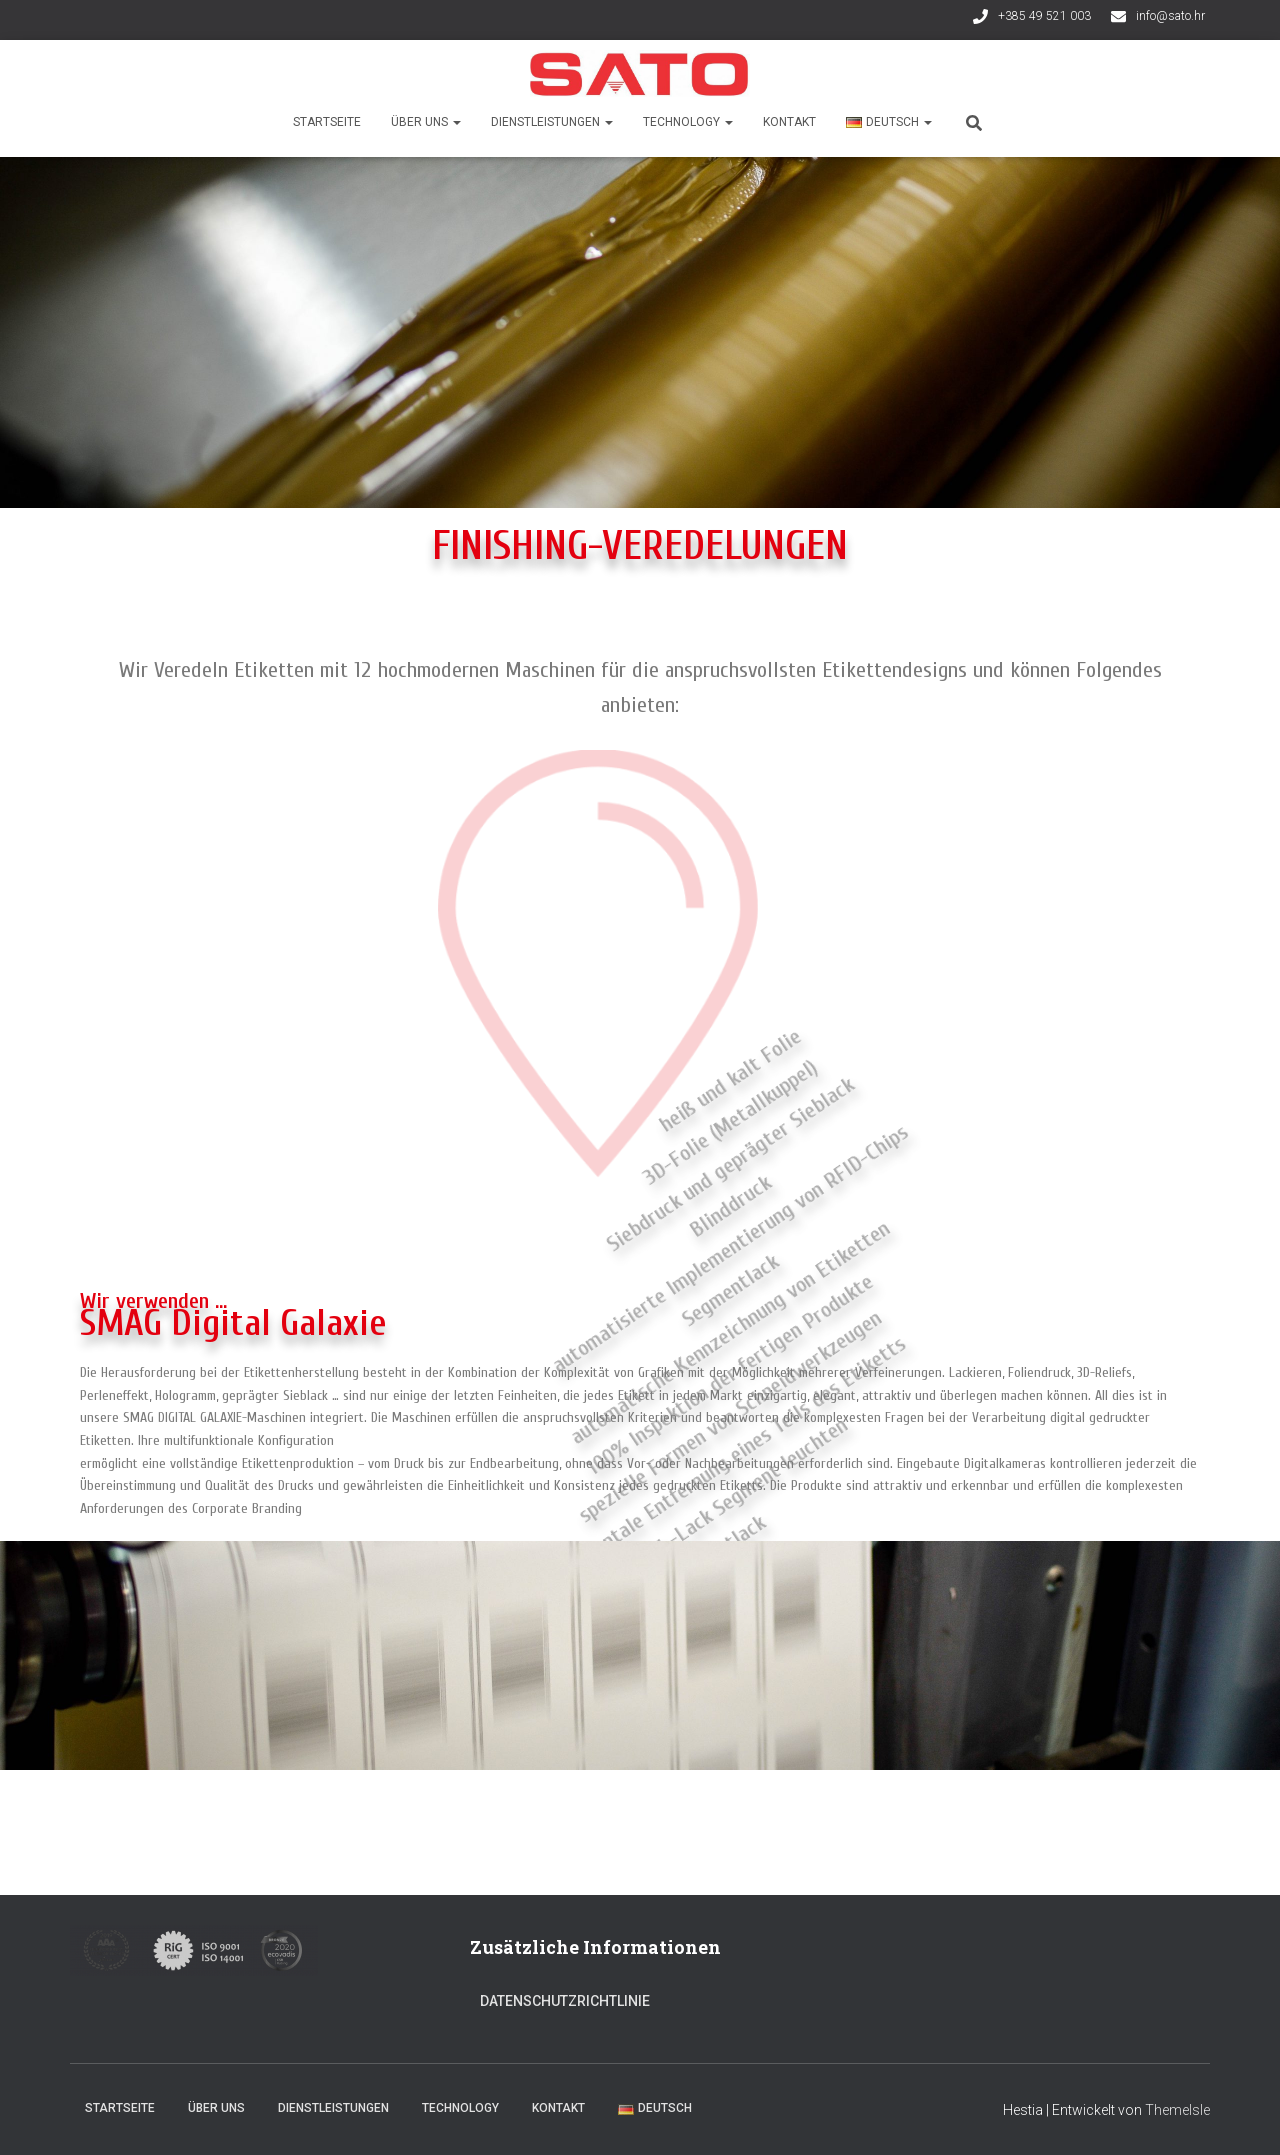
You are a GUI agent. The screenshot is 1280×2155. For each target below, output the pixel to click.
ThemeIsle (1177, 2110)
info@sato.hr (1170, 16)
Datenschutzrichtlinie (565, 2001)
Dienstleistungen (552, 122)
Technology (688, 122)
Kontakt (789, 122)
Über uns (426, 122)
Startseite (327, 122)
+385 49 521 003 (1044, 16)
